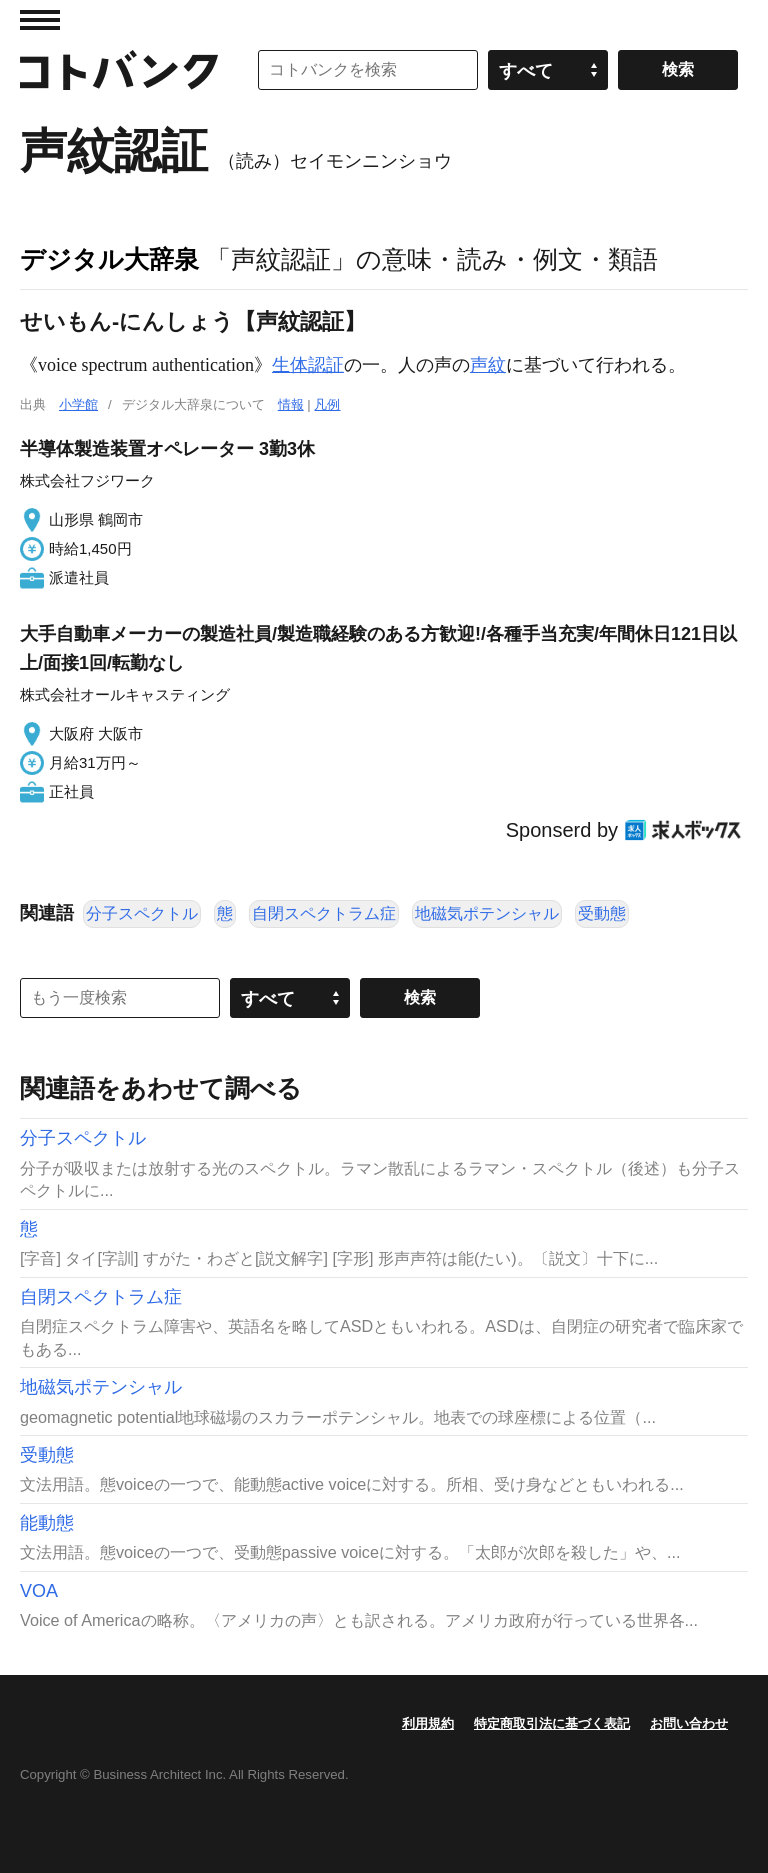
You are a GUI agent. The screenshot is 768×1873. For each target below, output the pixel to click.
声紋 (488, 365)
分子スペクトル (142, 913)
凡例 (327, 404)
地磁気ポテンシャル (487, 913)
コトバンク (119, 70)
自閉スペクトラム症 (324, 913)
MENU (40, 20)
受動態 (602, 913)
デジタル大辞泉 (109, 259)
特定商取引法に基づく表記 (552, 1723)
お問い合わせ (689, 1723)
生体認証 (308, 365)
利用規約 (428, 1723)
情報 (291, 404)
